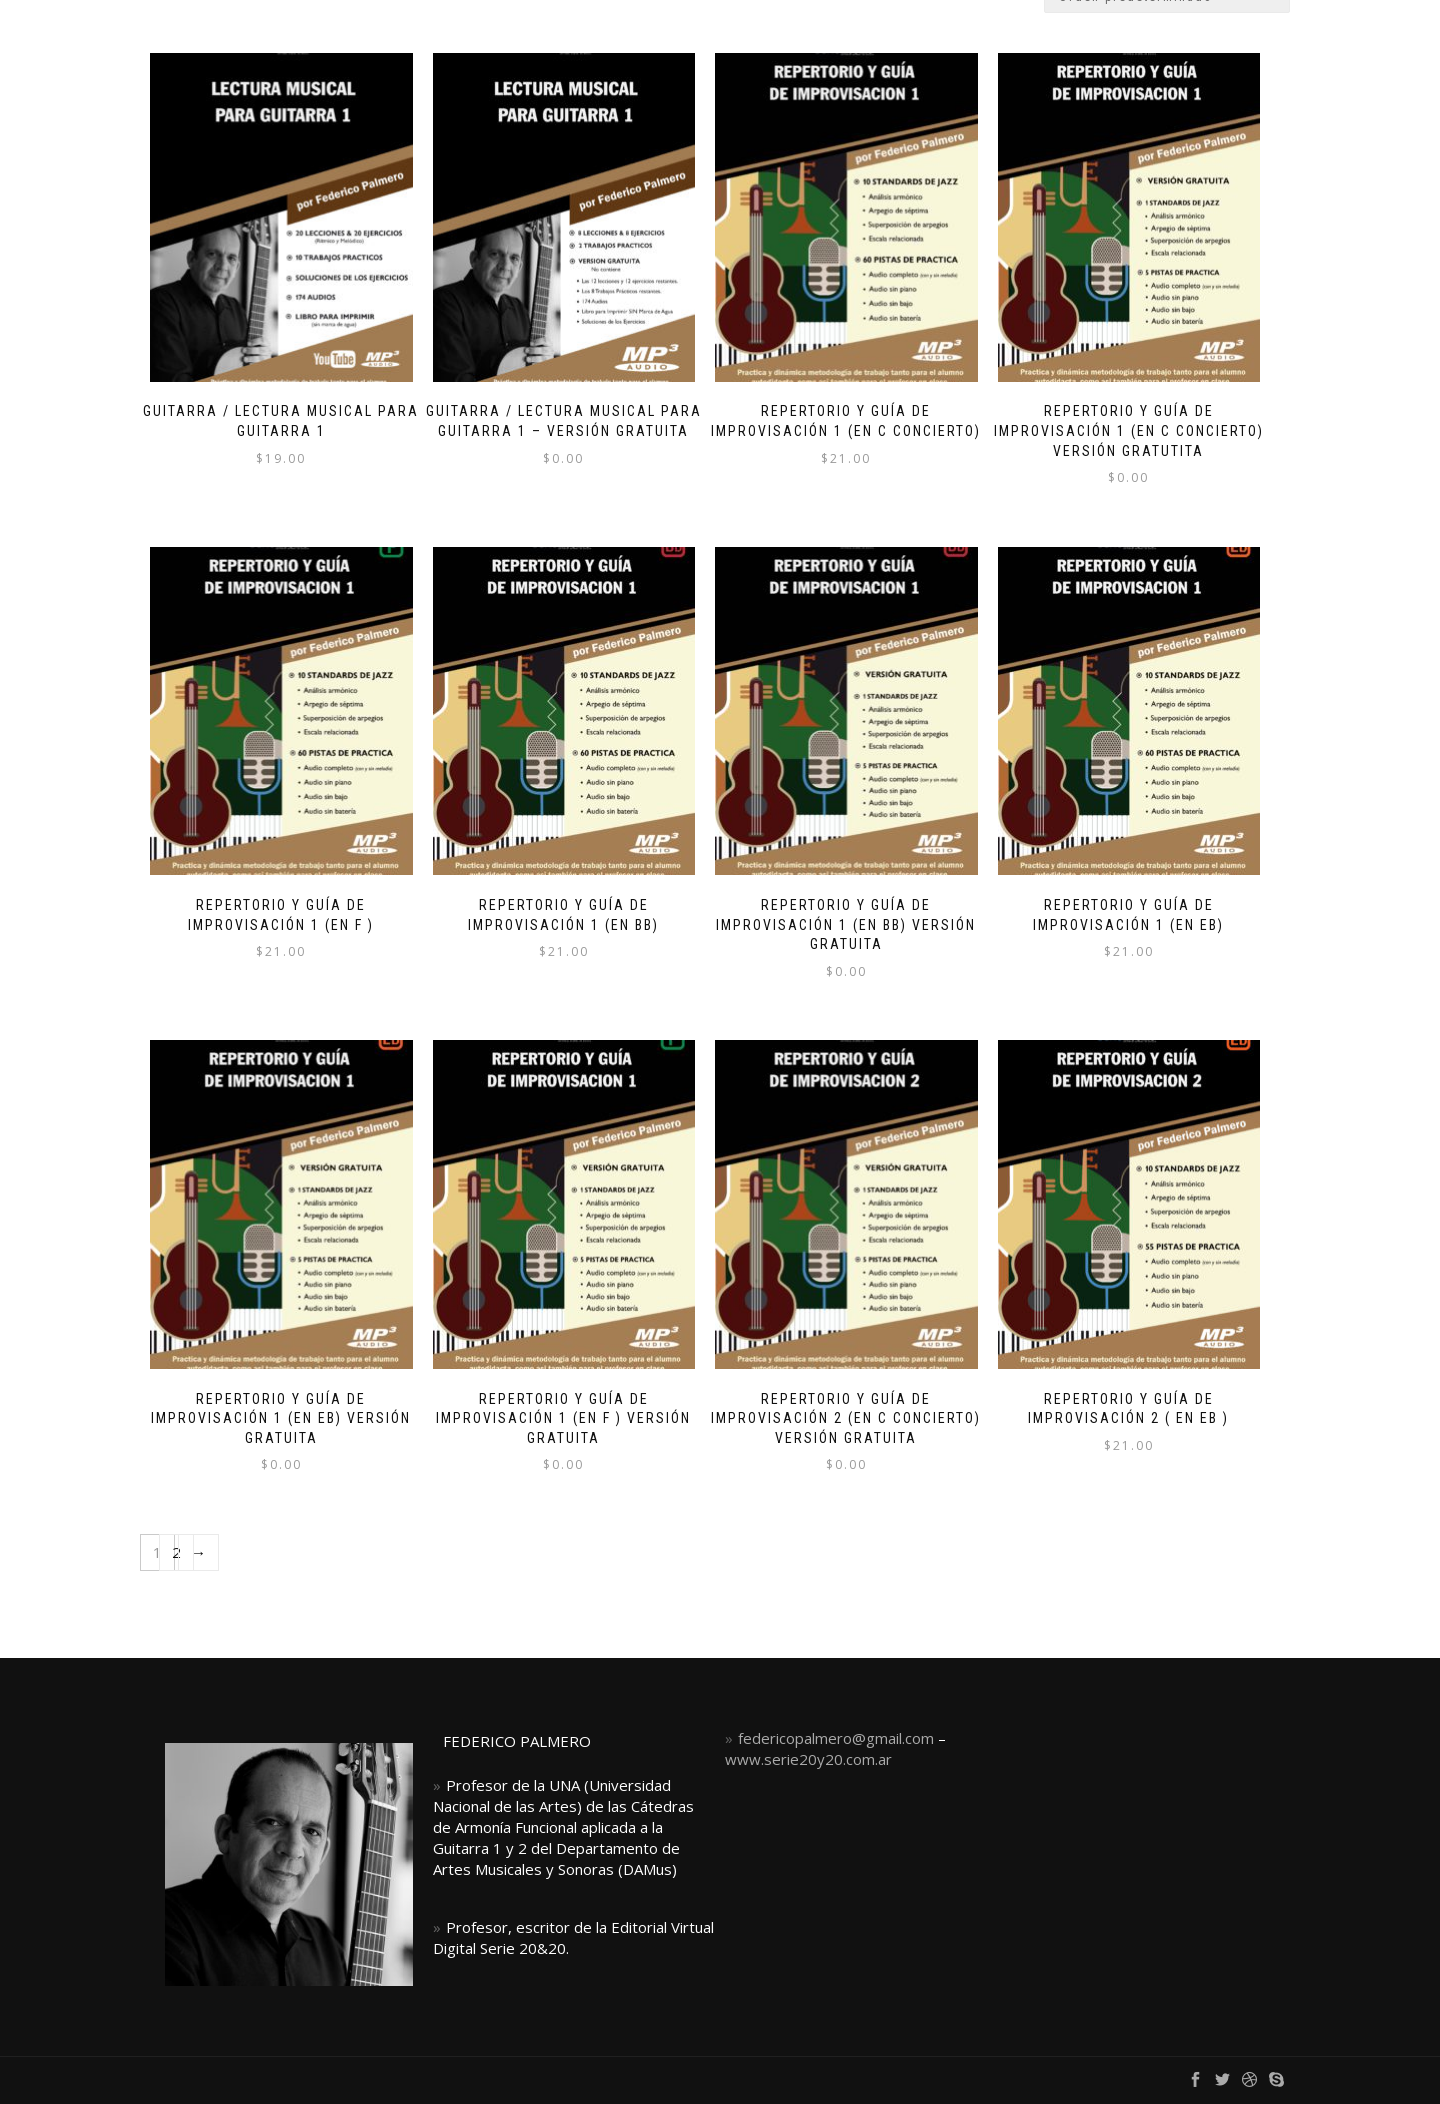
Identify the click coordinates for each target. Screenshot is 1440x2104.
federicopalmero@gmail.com (836, 1738)
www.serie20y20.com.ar (808, 1759)
